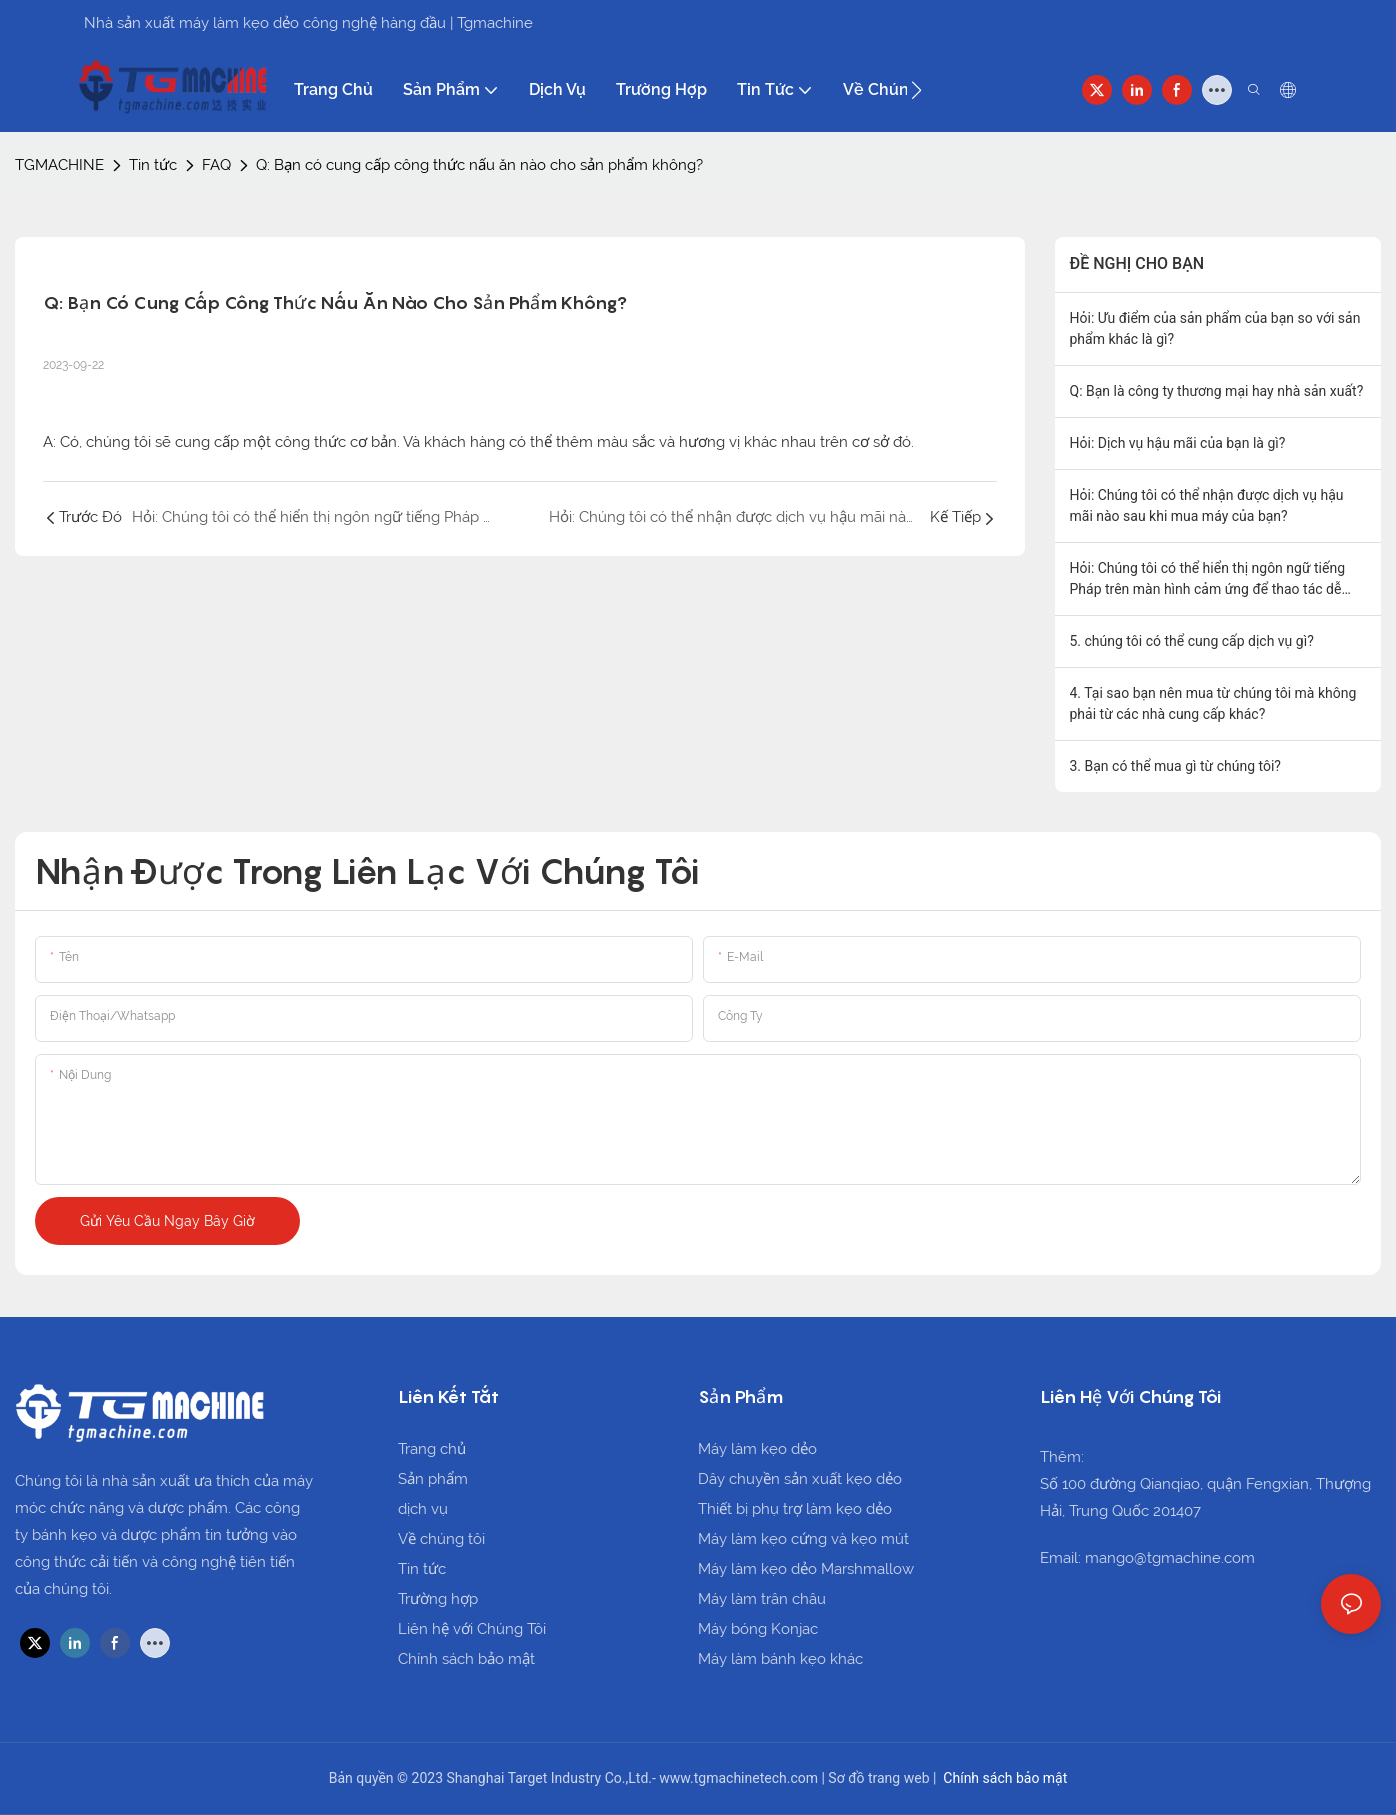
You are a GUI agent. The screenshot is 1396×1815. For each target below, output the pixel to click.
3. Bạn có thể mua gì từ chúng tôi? (1175, 766)
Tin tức (153, 165)
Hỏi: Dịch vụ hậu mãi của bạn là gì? (1178, 443)
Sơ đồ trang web (880, 1778)
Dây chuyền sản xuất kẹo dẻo (800, 1479)
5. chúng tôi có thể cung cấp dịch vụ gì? (1192, 641)
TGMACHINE (59, 165)
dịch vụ (423, 1509)
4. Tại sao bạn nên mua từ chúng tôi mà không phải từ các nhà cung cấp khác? (1213, 703)
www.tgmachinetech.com (740, 1778)
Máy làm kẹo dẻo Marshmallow (806, 1569)
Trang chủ (432, 1449)
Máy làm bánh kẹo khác (780, 1659)
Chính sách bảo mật (466, 1659)
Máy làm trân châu (762, 1599)
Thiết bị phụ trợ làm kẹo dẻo (795, 1509)
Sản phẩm (433, 1479)
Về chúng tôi (441, 1539)
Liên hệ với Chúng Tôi (472, 1629)
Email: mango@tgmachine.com (1147, 1558)
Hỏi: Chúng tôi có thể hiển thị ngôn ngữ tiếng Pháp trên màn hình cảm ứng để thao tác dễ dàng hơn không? (1208, 580)
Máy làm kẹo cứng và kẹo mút (803, 1539)
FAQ (216, 165)
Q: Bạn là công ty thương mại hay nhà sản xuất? (1217, 391)
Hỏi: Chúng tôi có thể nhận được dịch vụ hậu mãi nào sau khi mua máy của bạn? (1207, 505)
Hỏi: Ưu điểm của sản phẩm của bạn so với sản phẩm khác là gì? (1215, 328)
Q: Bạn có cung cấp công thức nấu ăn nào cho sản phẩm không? (479, 165)
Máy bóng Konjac (758, 1629)
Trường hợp (438, 1599)
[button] (916, 90)
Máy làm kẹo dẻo (757, 1449)
